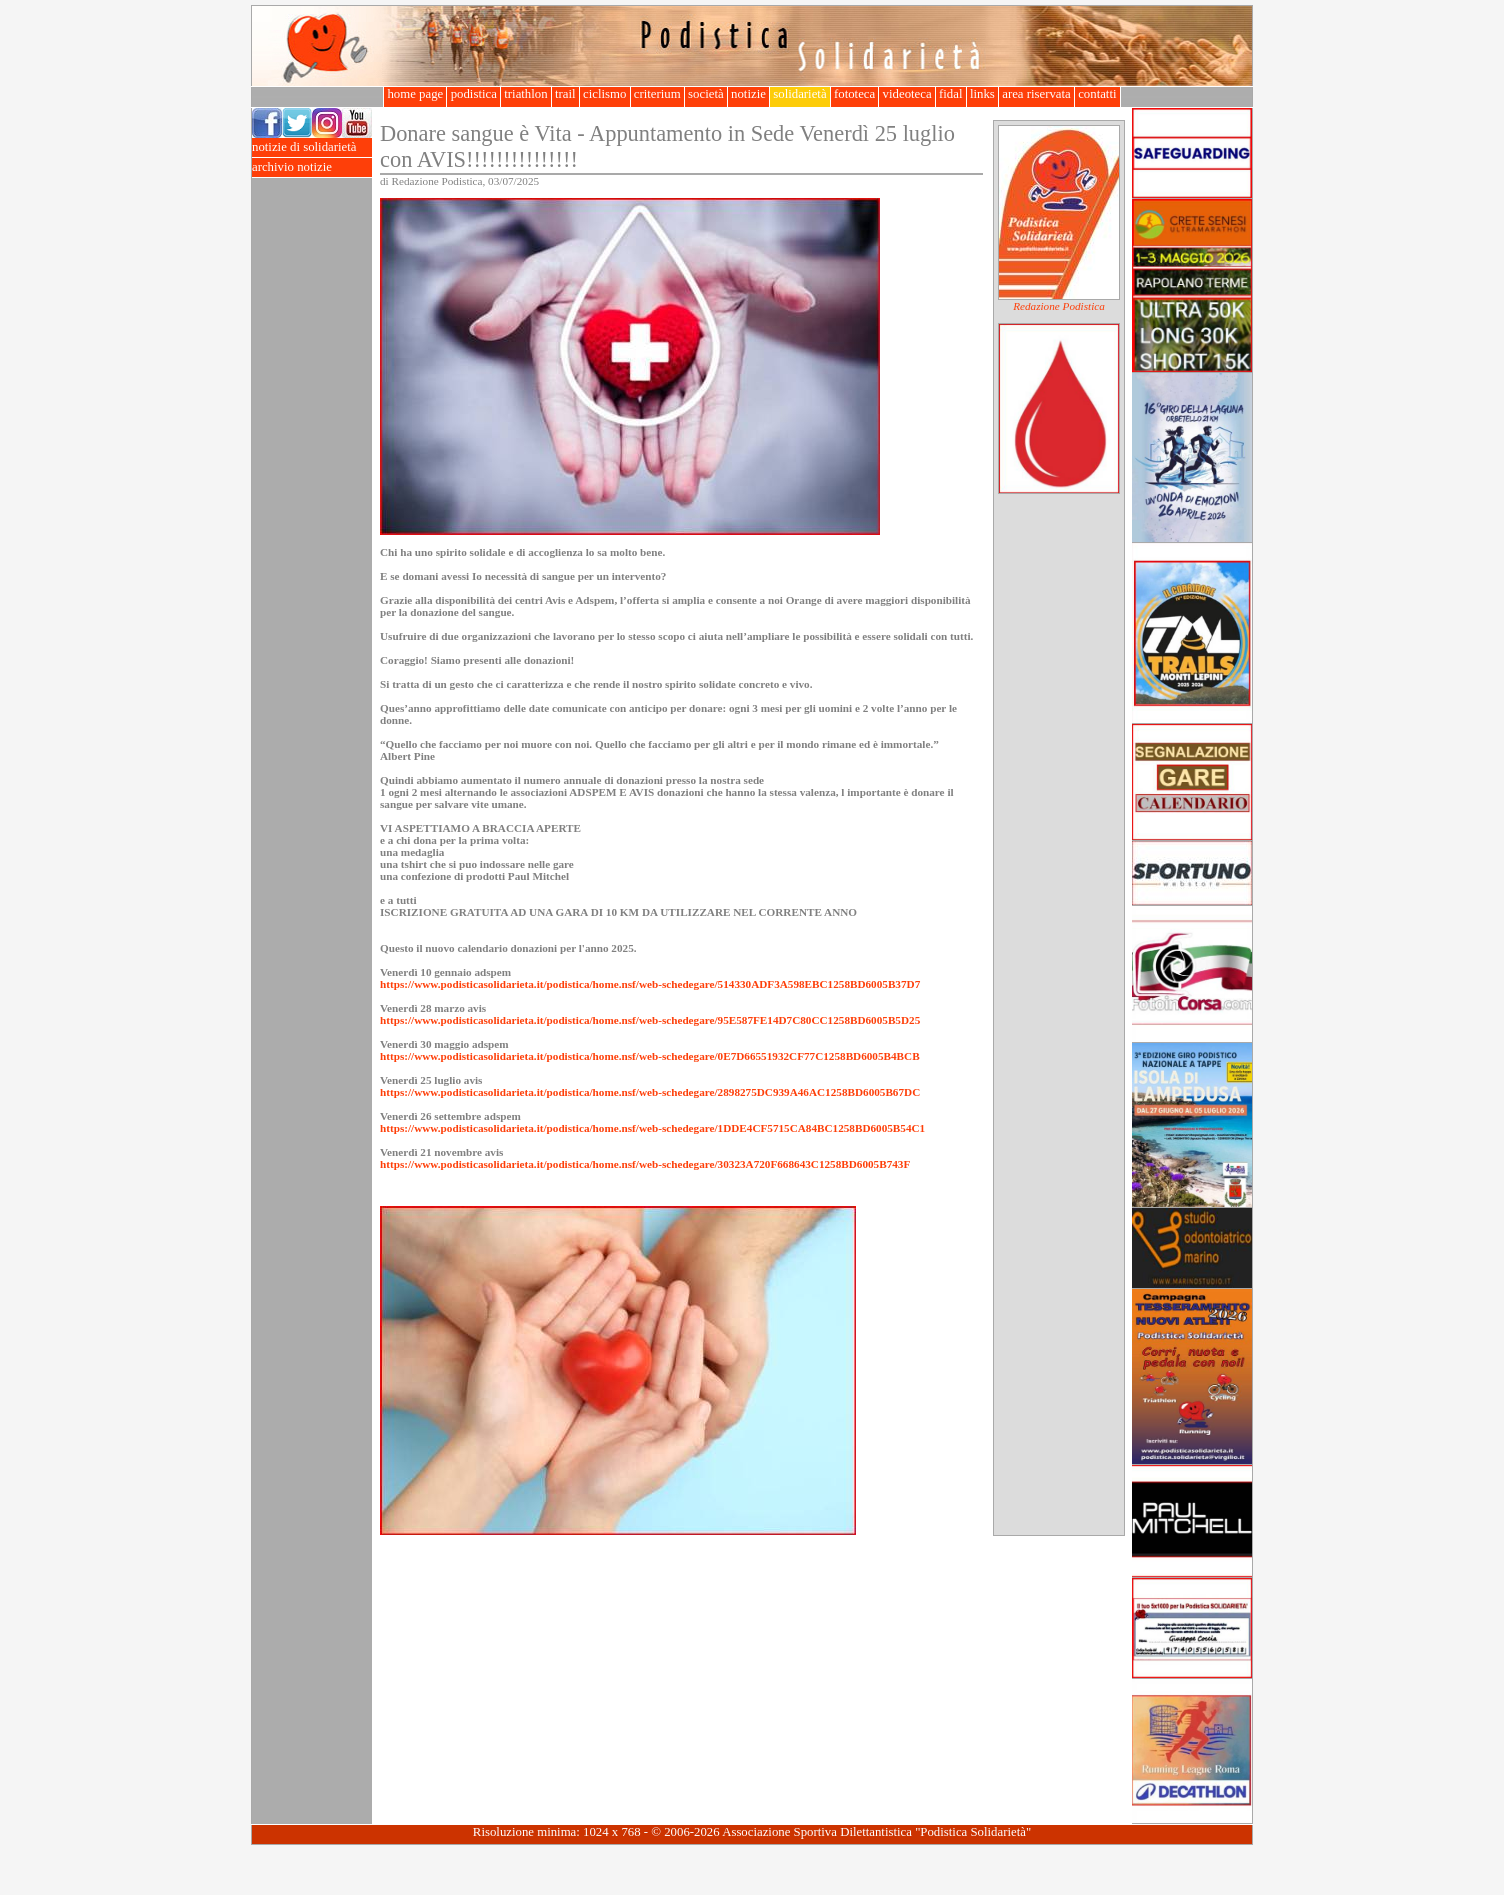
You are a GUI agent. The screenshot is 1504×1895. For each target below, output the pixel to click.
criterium (657, 94)
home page (415, 94)
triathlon (526, 94)
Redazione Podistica (1059, 306)
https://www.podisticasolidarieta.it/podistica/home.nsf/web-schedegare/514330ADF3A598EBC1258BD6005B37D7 (650, 984)
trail (565, 94)
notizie (748, 94)
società (706, 94)
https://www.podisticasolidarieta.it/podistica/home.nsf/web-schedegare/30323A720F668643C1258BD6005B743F (645, 1164)
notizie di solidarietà (312, 147)
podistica (473, 94)
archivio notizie (312, 167)
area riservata (1036, 94)
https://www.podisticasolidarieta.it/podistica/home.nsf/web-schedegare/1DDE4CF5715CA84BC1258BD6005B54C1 (652, 1128)
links (982, 94)
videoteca (906, 94)
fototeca (855, 94)
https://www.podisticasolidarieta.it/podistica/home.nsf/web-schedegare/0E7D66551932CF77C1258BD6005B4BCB (650, 1056)
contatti (1097, 94)
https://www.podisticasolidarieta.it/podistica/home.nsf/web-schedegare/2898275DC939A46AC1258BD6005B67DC (650, 1092)
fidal (951, 94)
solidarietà (800, 94)
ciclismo (605, 94)
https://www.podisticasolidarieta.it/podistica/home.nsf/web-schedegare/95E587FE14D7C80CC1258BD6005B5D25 (650, 1020)
